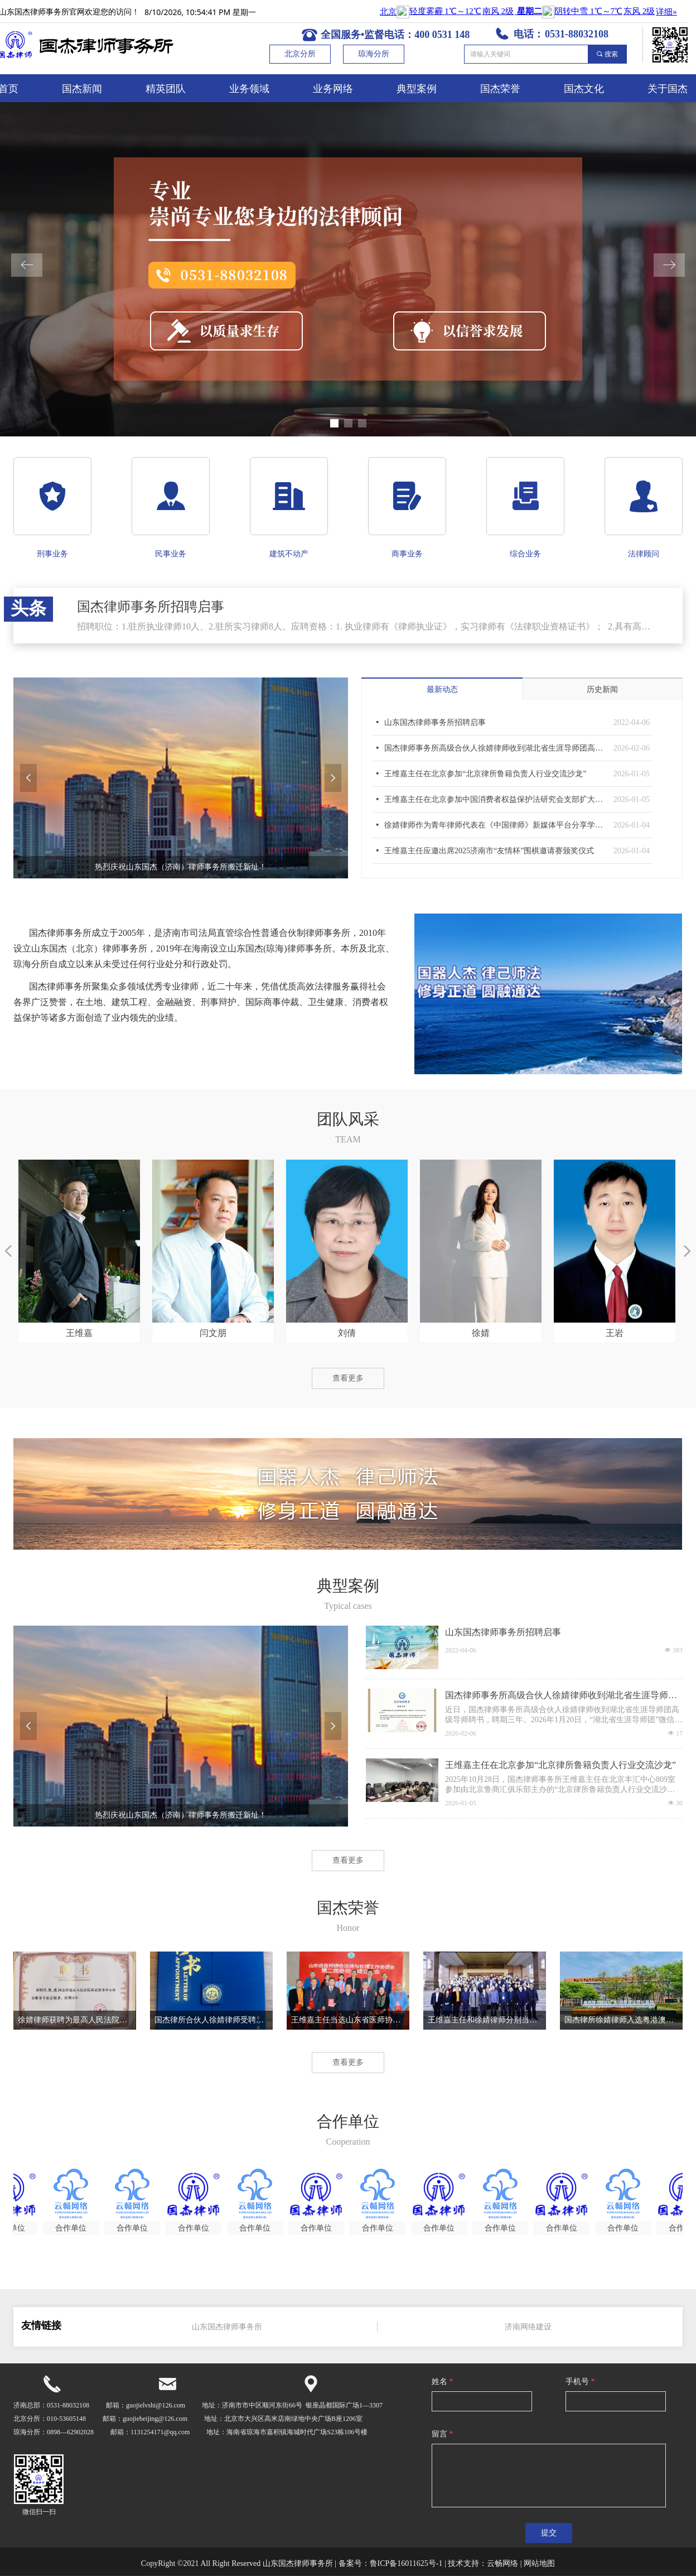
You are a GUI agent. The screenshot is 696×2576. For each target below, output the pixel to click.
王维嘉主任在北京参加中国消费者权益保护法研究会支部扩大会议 (496, 799)
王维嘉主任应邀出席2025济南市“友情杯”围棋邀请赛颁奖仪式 (489, 851)
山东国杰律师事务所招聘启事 (435, 722)
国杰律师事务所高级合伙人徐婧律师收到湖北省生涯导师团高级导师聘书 (496, 748)
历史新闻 (602, 689)
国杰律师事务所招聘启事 (150, 606)
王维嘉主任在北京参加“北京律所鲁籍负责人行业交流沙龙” (485, 774)
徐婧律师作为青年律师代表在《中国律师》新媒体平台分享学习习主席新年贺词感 (496, 825)
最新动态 (442, 689)
